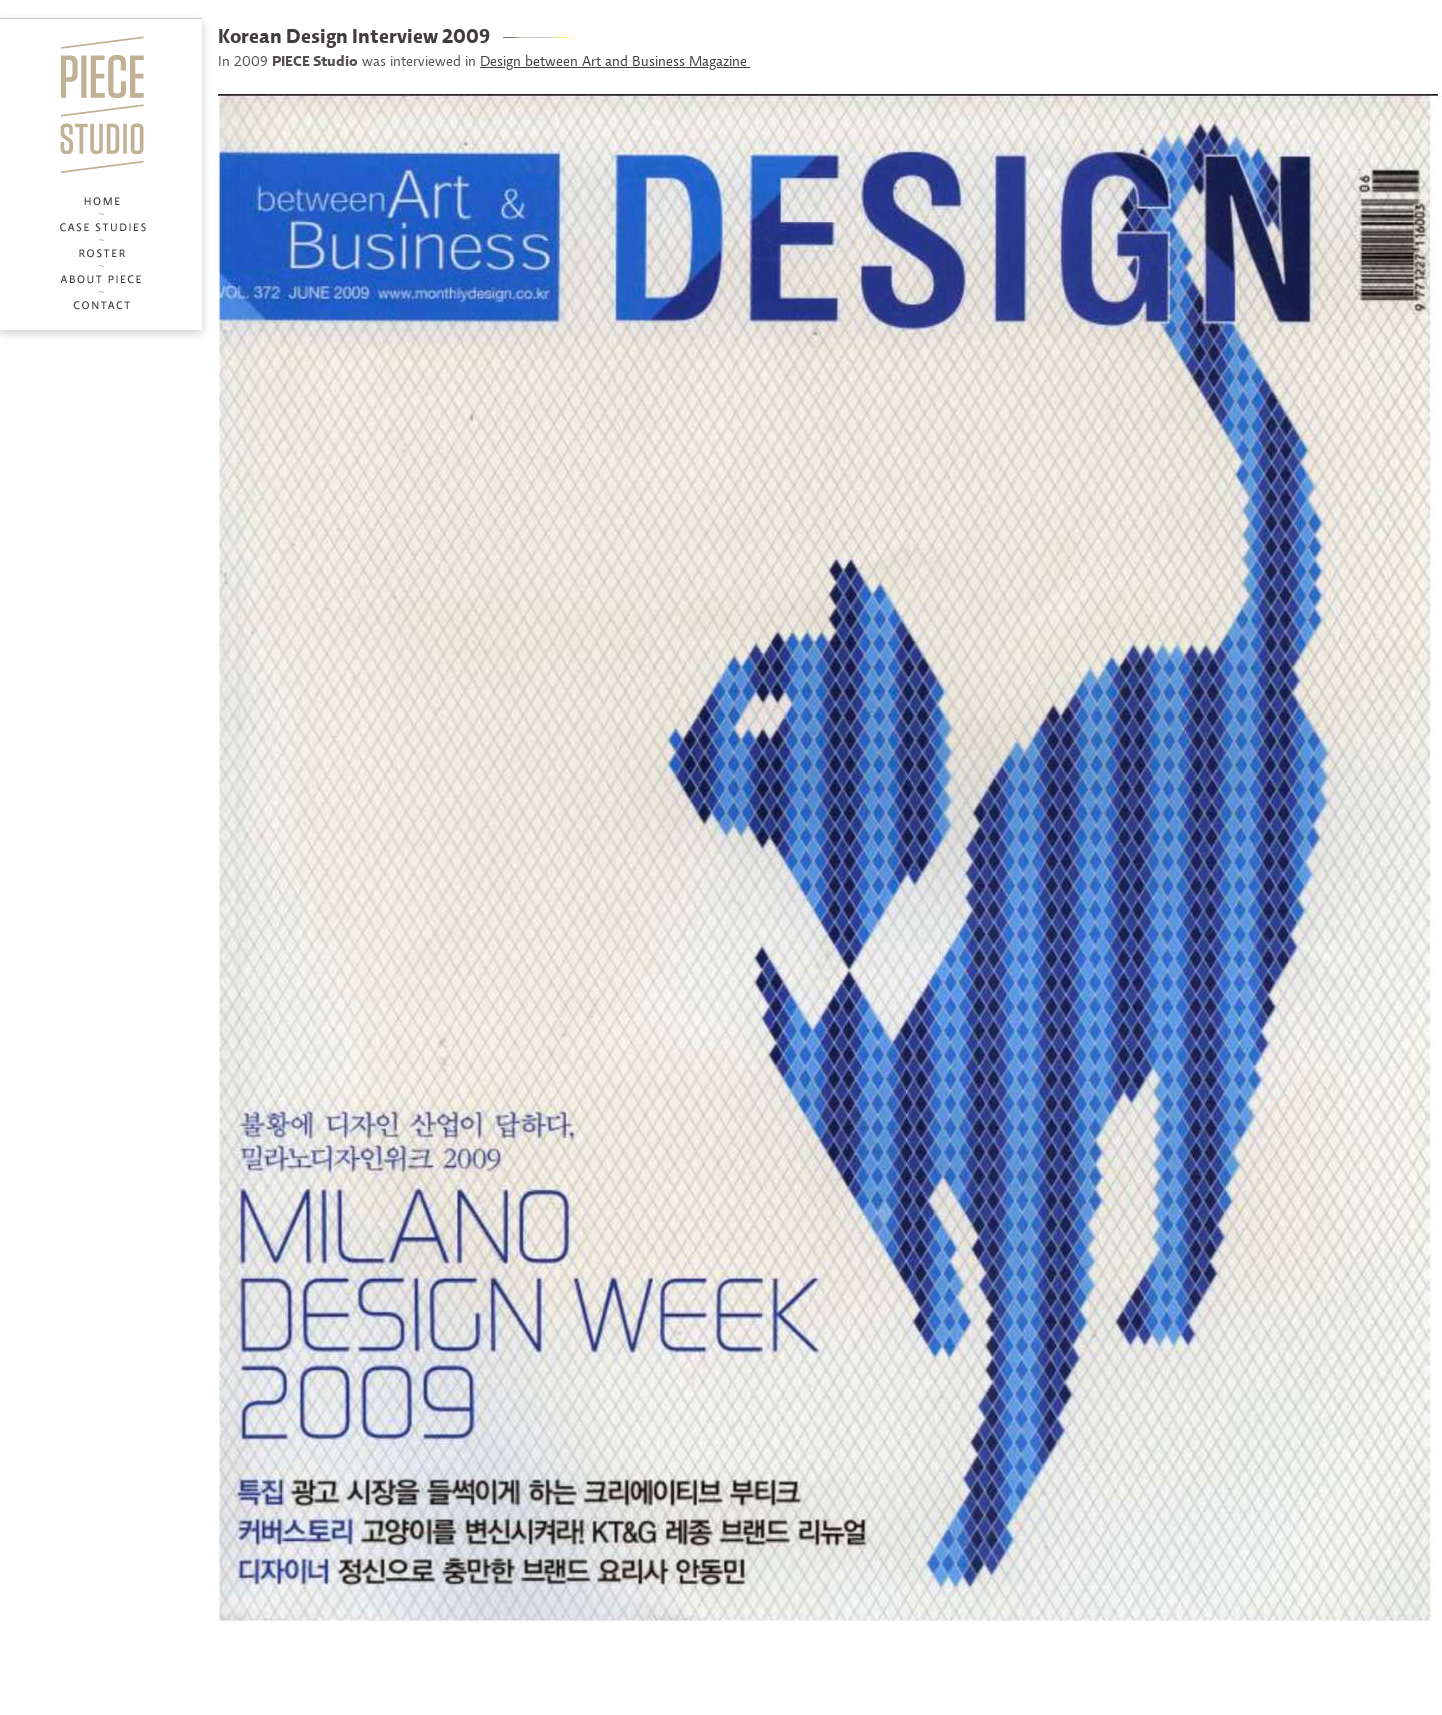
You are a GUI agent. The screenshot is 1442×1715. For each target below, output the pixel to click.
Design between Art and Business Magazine (615, 62)
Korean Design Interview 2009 (354, 38)
